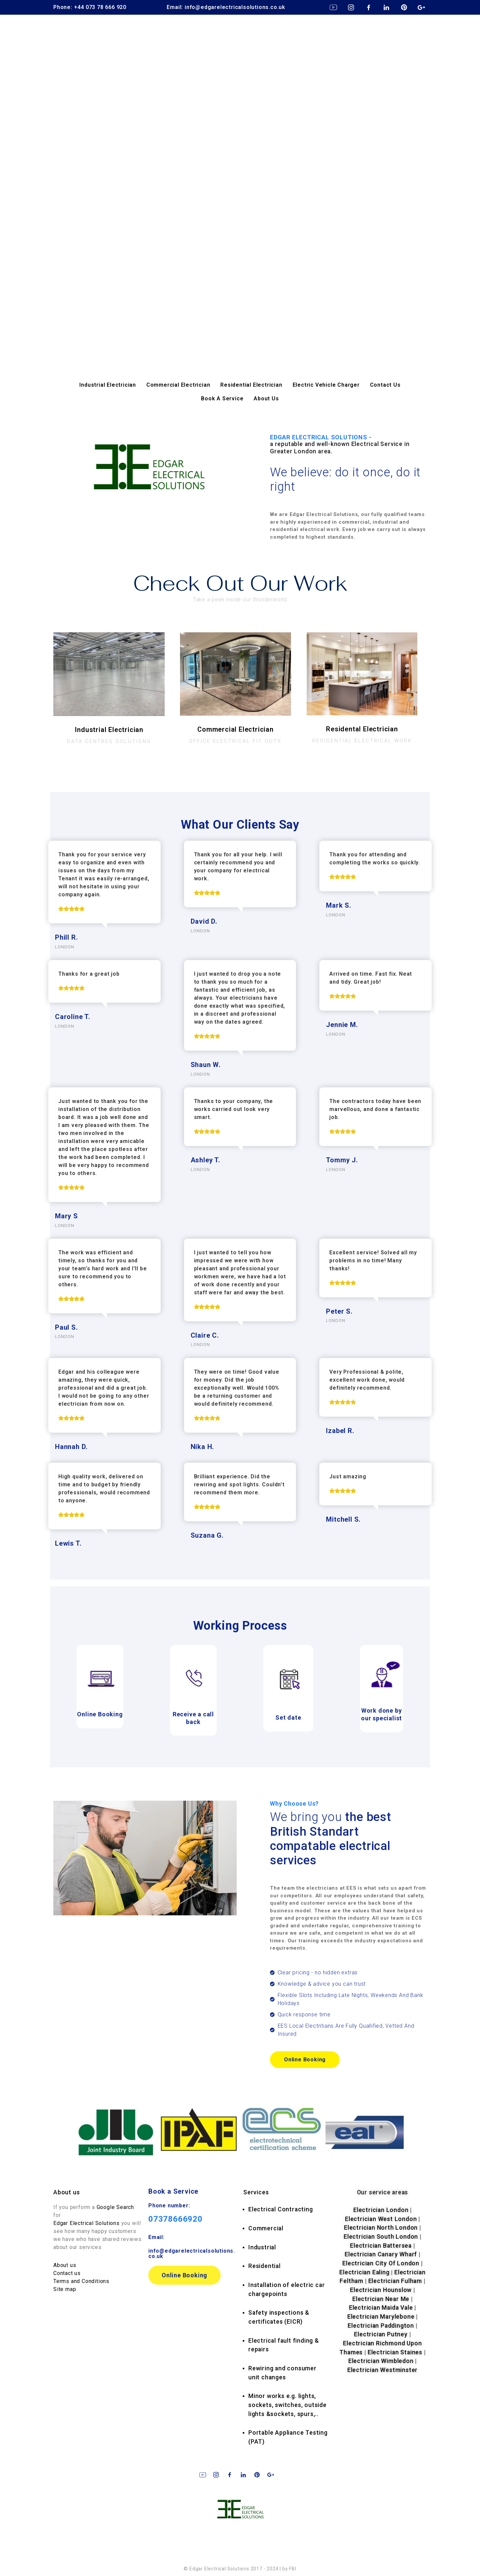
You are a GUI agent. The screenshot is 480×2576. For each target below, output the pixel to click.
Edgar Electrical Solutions (86, 2223)
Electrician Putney (380, 2334)
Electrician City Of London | (382, 2263)
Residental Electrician (362, 729)
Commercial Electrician (178, 385)
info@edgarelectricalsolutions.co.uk (191, 2253)
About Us (266, 398)
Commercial (265, 2228)
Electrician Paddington (381, 2325)
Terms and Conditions (81, 2281)
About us (64, 2265)
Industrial (262, 2247)
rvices (256, 2192)
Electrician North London (381, 2227)
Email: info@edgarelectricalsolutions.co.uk (226, 7)
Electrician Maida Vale (381, 2307)
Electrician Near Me (380, 2299)
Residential (264, 2266)
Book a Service (173, 2191)
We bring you (330, 1838)
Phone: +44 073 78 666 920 (89, 7)
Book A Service (222, 398)
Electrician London (380, 2210)
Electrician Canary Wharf (381, 2254)
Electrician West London (381, 2219)
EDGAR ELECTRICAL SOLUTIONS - (348, 444)
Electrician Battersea (381, 2245)
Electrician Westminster (382, 2370)
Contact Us (385, 385)
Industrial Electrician (107, 385)
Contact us (67, 2273)
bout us (69, 2192)
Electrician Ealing (364, 2272)
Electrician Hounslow (381, 2290)
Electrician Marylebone (381, 2316)
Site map (64, 2289)
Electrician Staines (395, 2352)
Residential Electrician (251, 385)
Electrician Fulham (395, 2281)
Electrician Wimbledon (381, 2361)
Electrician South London (381, 2236)
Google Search (115, 2207)
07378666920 (175, 2219)
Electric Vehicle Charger (326, 385)
